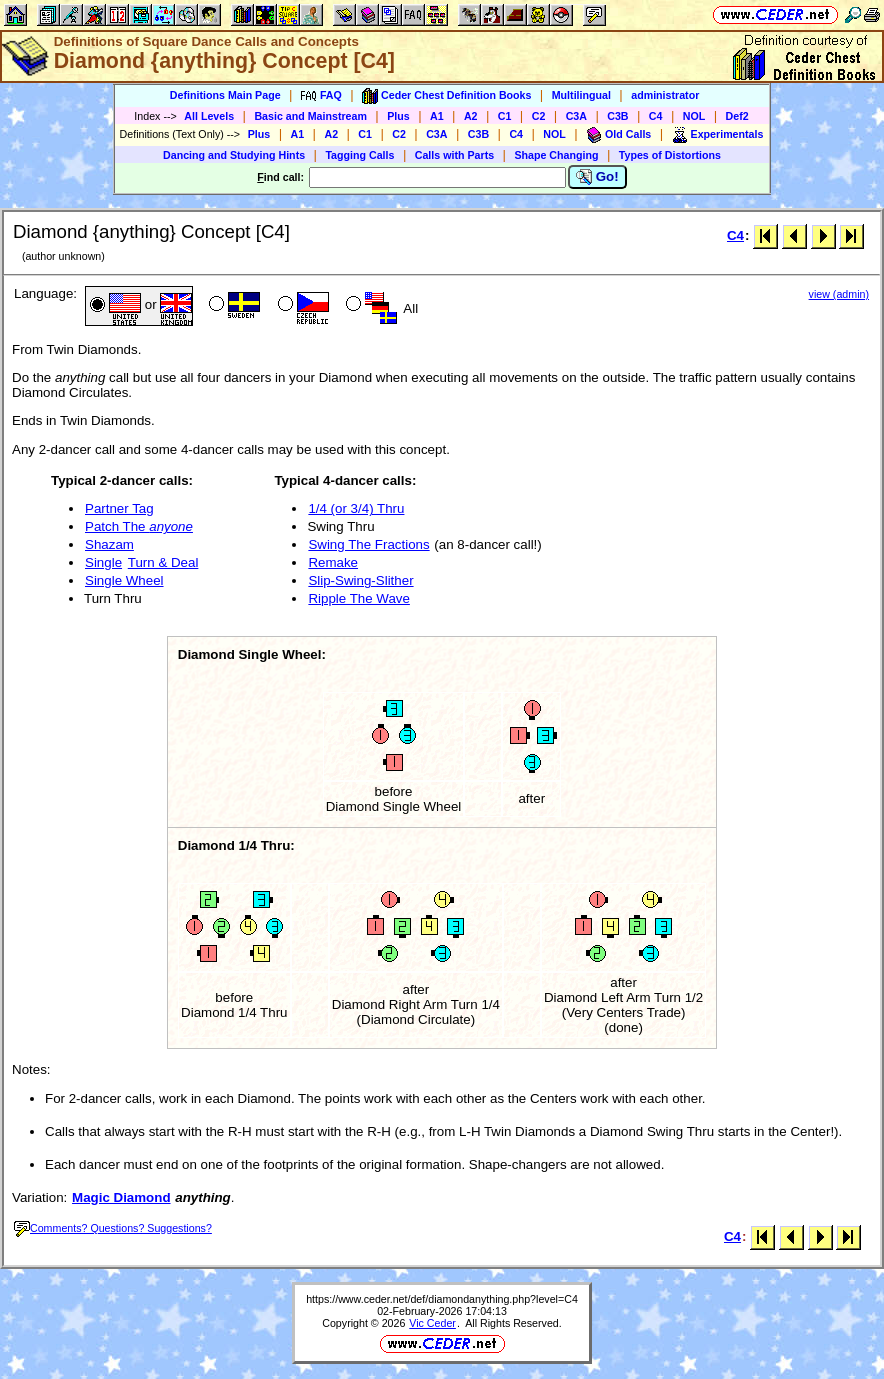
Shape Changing (556, 155)
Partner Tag (119, 508)
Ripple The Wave (359, 598)
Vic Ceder (432, 1323)
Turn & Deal (163, 562)
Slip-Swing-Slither (360, 580)
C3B (617, 116)
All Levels (209, 116)
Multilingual (581, 95)
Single (103, 562)
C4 (656, 116)
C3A (576, 116)
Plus (398, 116)
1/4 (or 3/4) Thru (356, 508)
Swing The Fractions (368, 544)
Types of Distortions (670, 155)
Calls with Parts (454, 155)
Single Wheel (124, 580)
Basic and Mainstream (310, 116)
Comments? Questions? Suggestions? (113, 1228)
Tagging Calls (359, 155)
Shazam (109, 544)
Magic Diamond (121, 1197)
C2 (539, 116)
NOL (694, 116)
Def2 (737, 116)
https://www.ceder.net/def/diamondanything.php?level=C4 (442, 1299)
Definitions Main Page (225, 95)
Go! (597, 177)
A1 (437, 116)
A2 (471, 116)
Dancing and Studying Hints (234, 155)
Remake (333, 562)
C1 (505, 116)
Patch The (139, 526)
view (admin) (839, 294)
